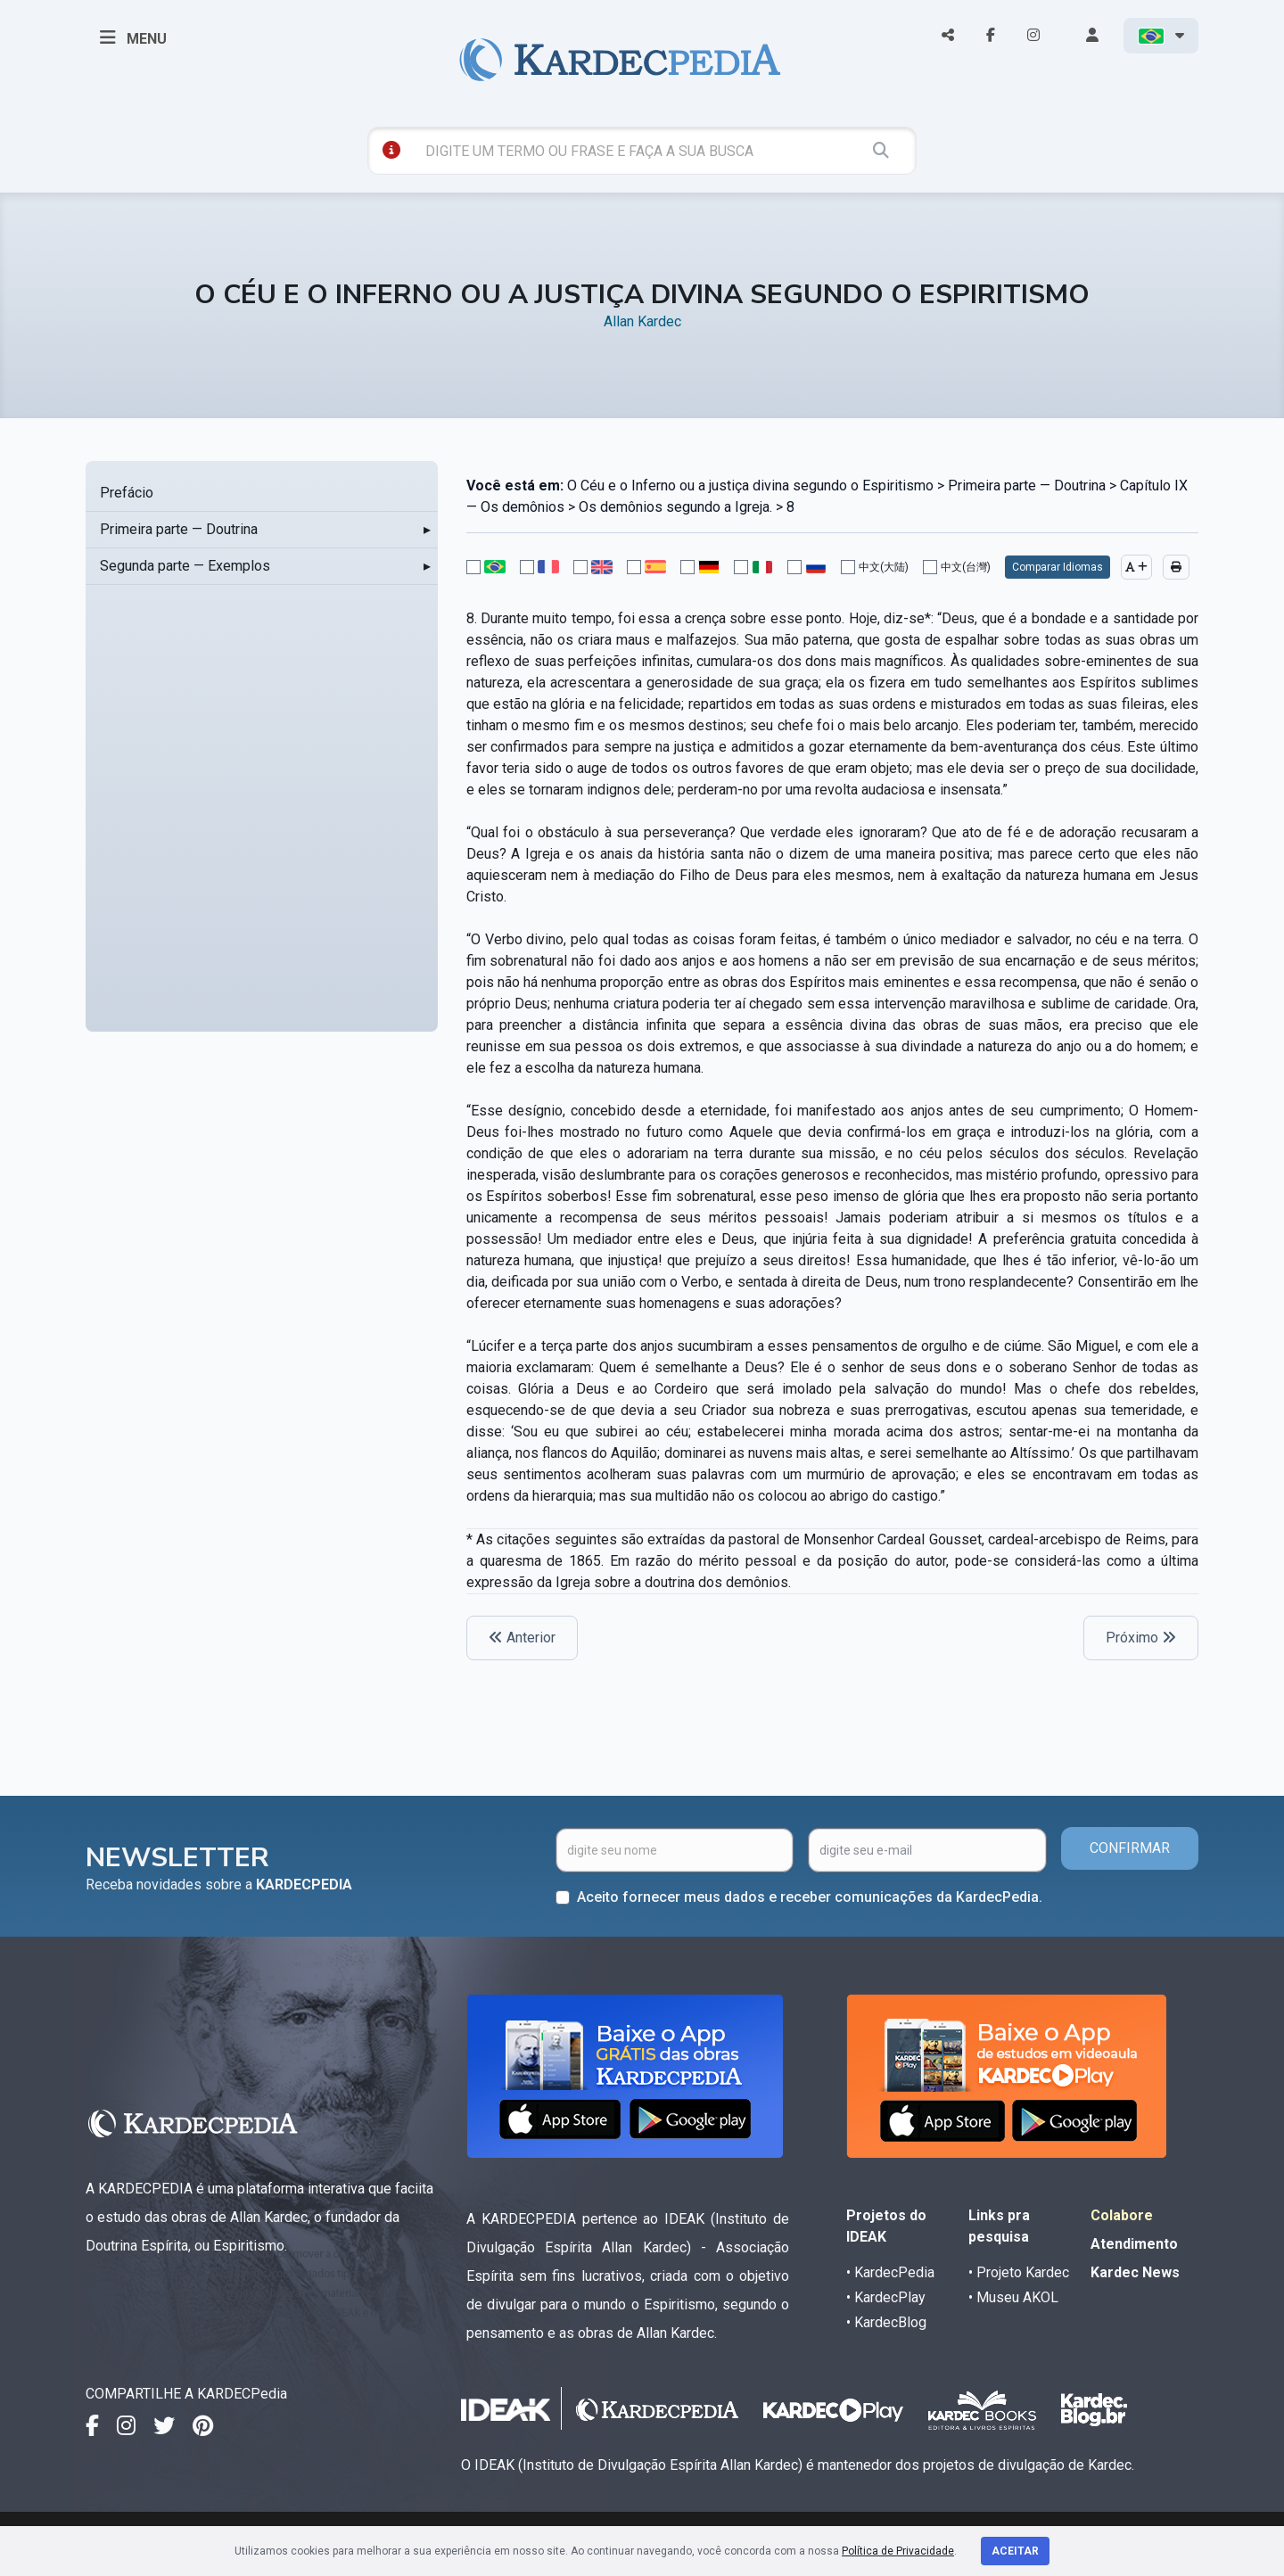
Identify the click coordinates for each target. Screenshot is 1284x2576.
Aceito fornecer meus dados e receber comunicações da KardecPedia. (809, 1897)
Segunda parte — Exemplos (185, 565)
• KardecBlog (886, 2322)
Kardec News (1135, 2272)
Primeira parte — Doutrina (179, 529)
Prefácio (126, 492)
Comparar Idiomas (1057, 567)
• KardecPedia (890, 2272)
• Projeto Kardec (1018, 2272)
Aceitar (1015, 2551)
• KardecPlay (886, 2297)
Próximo (1141, 1637)
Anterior (522, 1637)
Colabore (1122, 2215)
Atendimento (1134, 2243)
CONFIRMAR (1130, 1847)
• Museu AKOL (1013, 2297)
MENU (133, 37)
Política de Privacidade (898, 2551)
